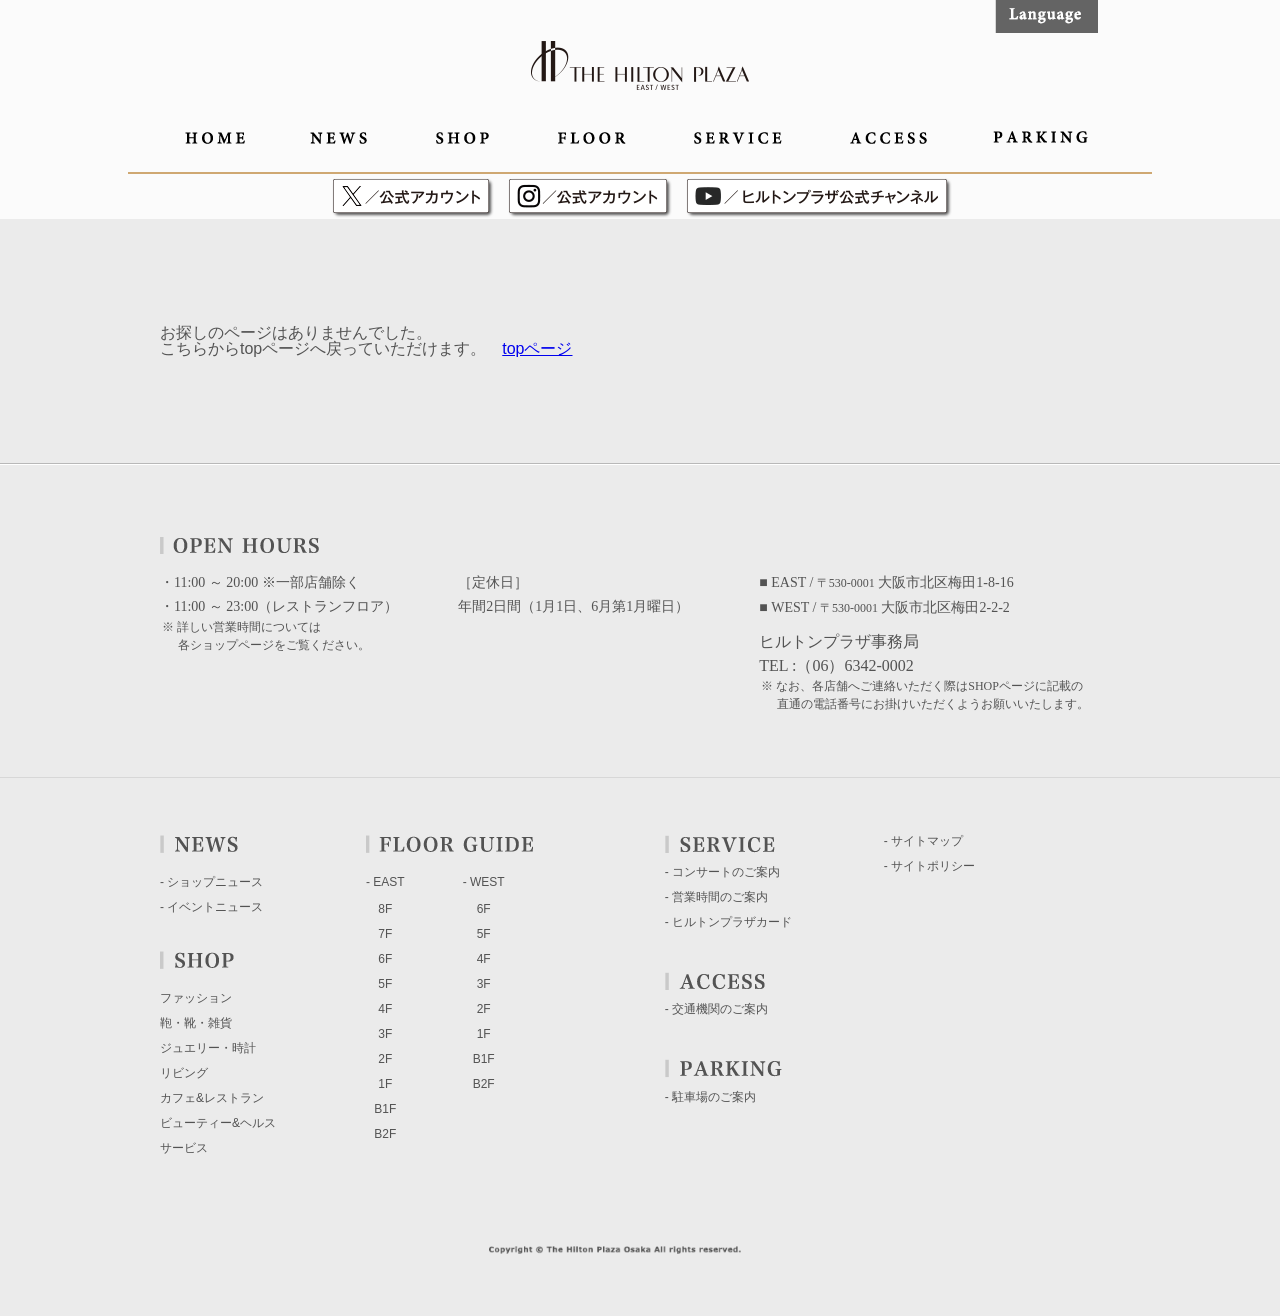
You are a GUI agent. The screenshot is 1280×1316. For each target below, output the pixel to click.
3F (385, 1034)
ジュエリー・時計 (208, 1048)
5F (385, 984)
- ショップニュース (211, 882)
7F (385, 934)
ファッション (196, 998)
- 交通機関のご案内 (716, 1009)
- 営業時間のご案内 (716, 897)
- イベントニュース (211, 907)
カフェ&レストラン (212, 1098)
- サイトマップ (923, 841)
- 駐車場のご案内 (710, 1097)
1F (385, 1084)
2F (385, 1059)
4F (385, 1009)
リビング (184, 1073)
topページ (537, 348)
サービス (184, 1148)
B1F (385, 1109)
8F (385, 909)
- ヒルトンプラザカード (728, 922)
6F (385, 959)
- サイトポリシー (929, 866)
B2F (385, 1134)
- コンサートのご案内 (722, 872)
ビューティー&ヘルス (218, 1123)
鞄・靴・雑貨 (196, 1023)
